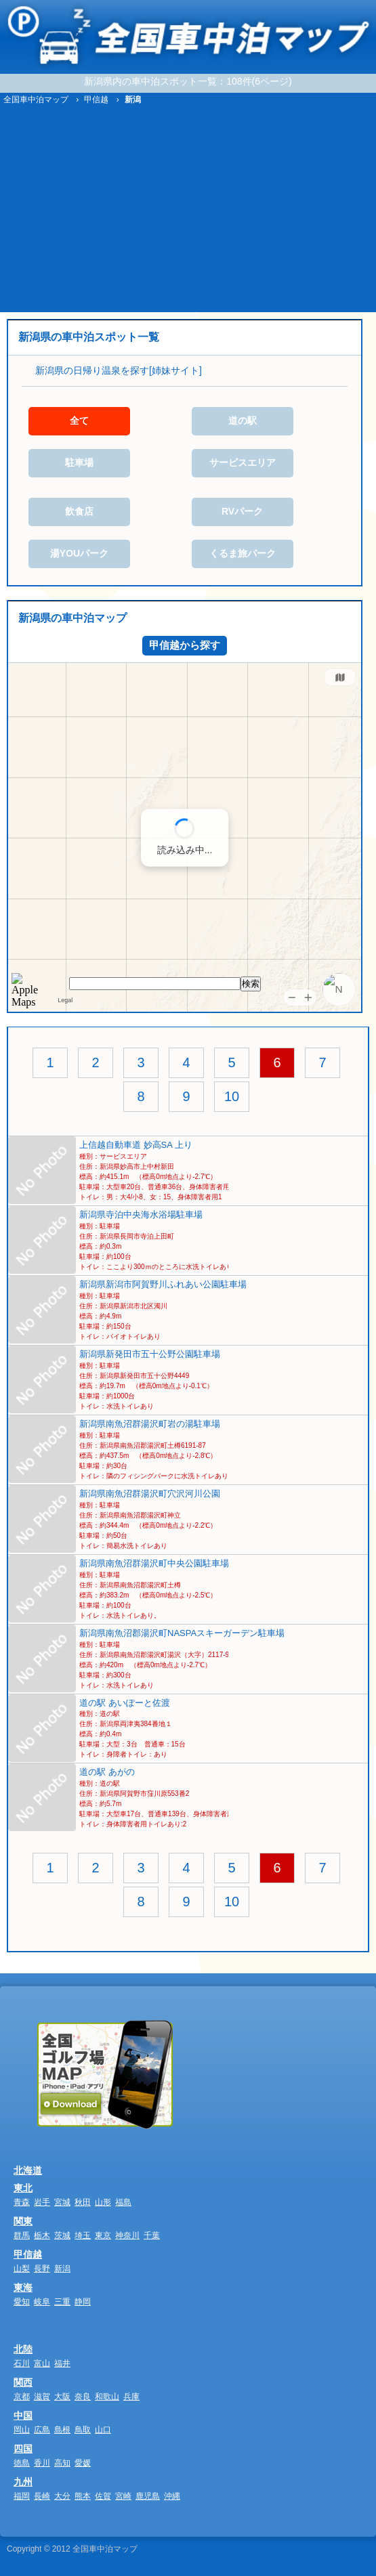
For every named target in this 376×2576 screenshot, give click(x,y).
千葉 (152, 2235)
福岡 (22, 2496)
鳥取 (83, 2429)
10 (231, 1096)
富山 (42, 2363)
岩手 (42, 2202)
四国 (23, 2448)
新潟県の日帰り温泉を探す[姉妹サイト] (118, 370)
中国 (23, 2415)
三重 (62, 2301)
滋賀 (42, 2396)
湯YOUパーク (79, 553)
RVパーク (242, 511)
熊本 (83, 2496)
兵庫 (131, 2396)
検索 (250, 984)
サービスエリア (242, 462)
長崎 (42, 2496)
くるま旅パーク (242, 553)
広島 (42, 2429)
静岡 (83, 2301)
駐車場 (79, 462)
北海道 (28, 2170)
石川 (22, 2363)
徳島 (22, 2463)
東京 (103, 2235)
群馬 (22, 2235)
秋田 (83, 2202)
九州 (23, 2481)
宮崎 (123, 2496)
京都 (22, 2396)
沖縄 (172, 2496)
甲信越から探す (184, 645)
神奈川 (127, 2235)
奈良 (83, 2396)
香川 (42, 2463)
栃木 (42, 2235)
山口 (103, 2429)
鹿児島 (147, 2496)
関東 (23, 2221)
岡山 (22, 2429)
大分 (62, 2496)
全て (79, 420)
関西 (23, 2382)
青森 (22, 2202)
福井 (62, 2363)
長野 (42, 2268)
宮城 (62, 2202)
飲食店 (79, 511)
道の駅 (242, 420)
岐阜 (42, 2301)
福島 (123, 2202)
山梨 (22, 2268)
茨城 (62, 2235)
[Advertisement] (188, 210)
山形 (103, 2202)
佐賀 (103, 2496)
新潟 (62, 2268)
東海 (23, 2287)
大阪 (62, 2396)
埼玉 (83, 2235)
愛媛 (83, 2463)
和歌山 (107, 2396)
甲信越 (28, 2254)
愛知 (22, 2301)
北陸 (23, 2349)
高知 (62, 2463)
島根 (62, 2429)
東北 (23, 2188)
